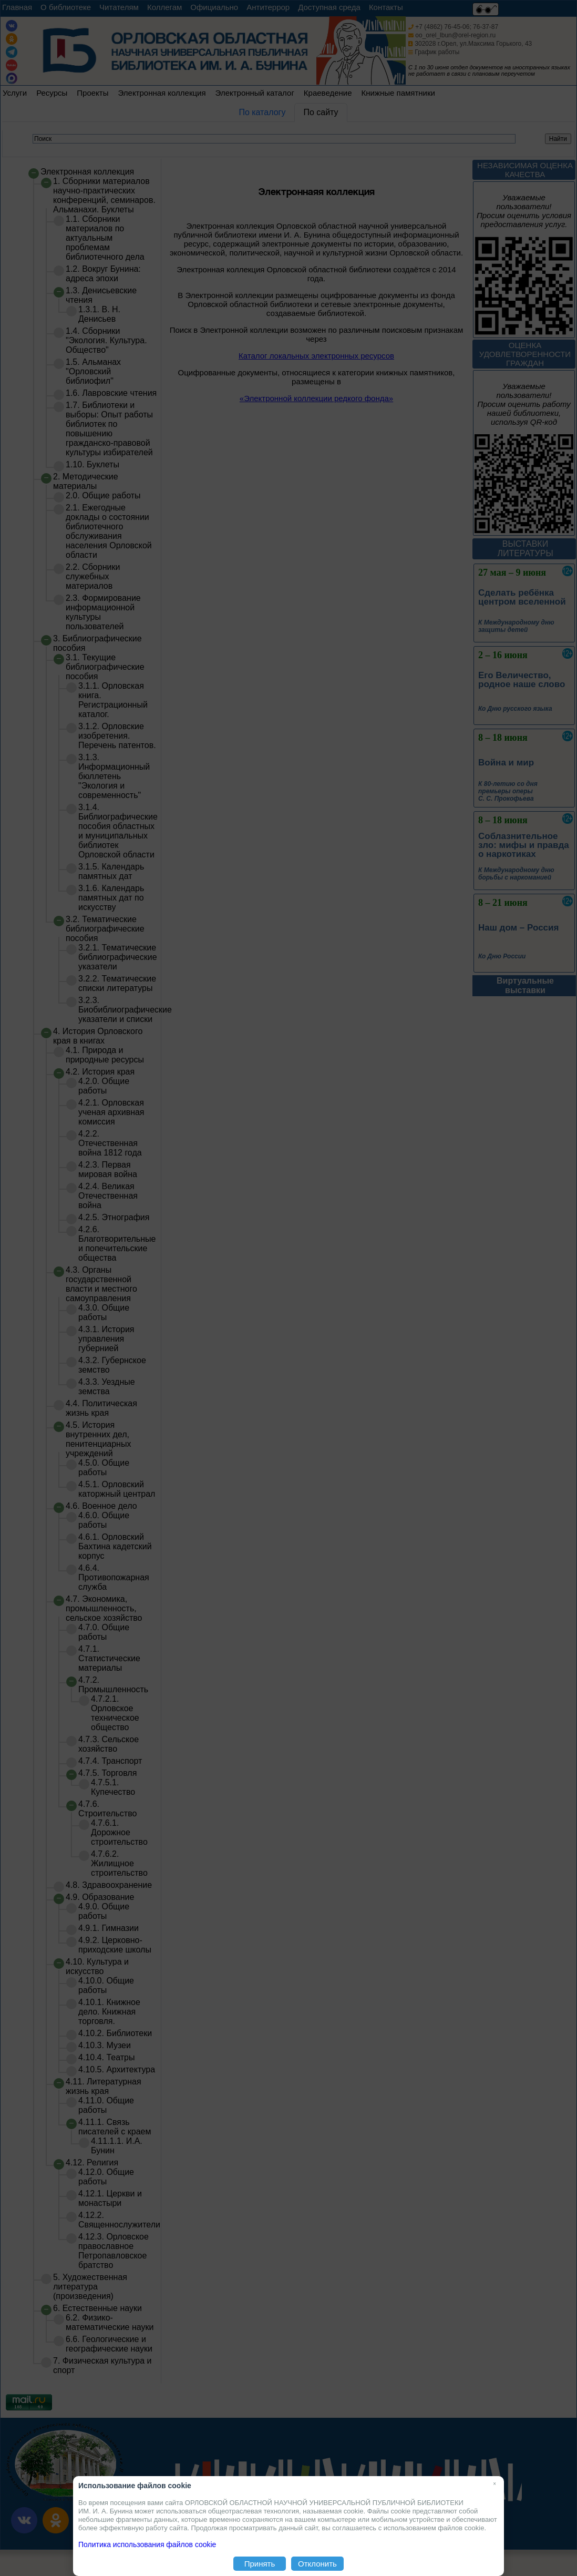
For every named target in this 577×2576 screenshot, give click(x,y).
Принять (259, 2563)
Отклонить (317, 2563)
